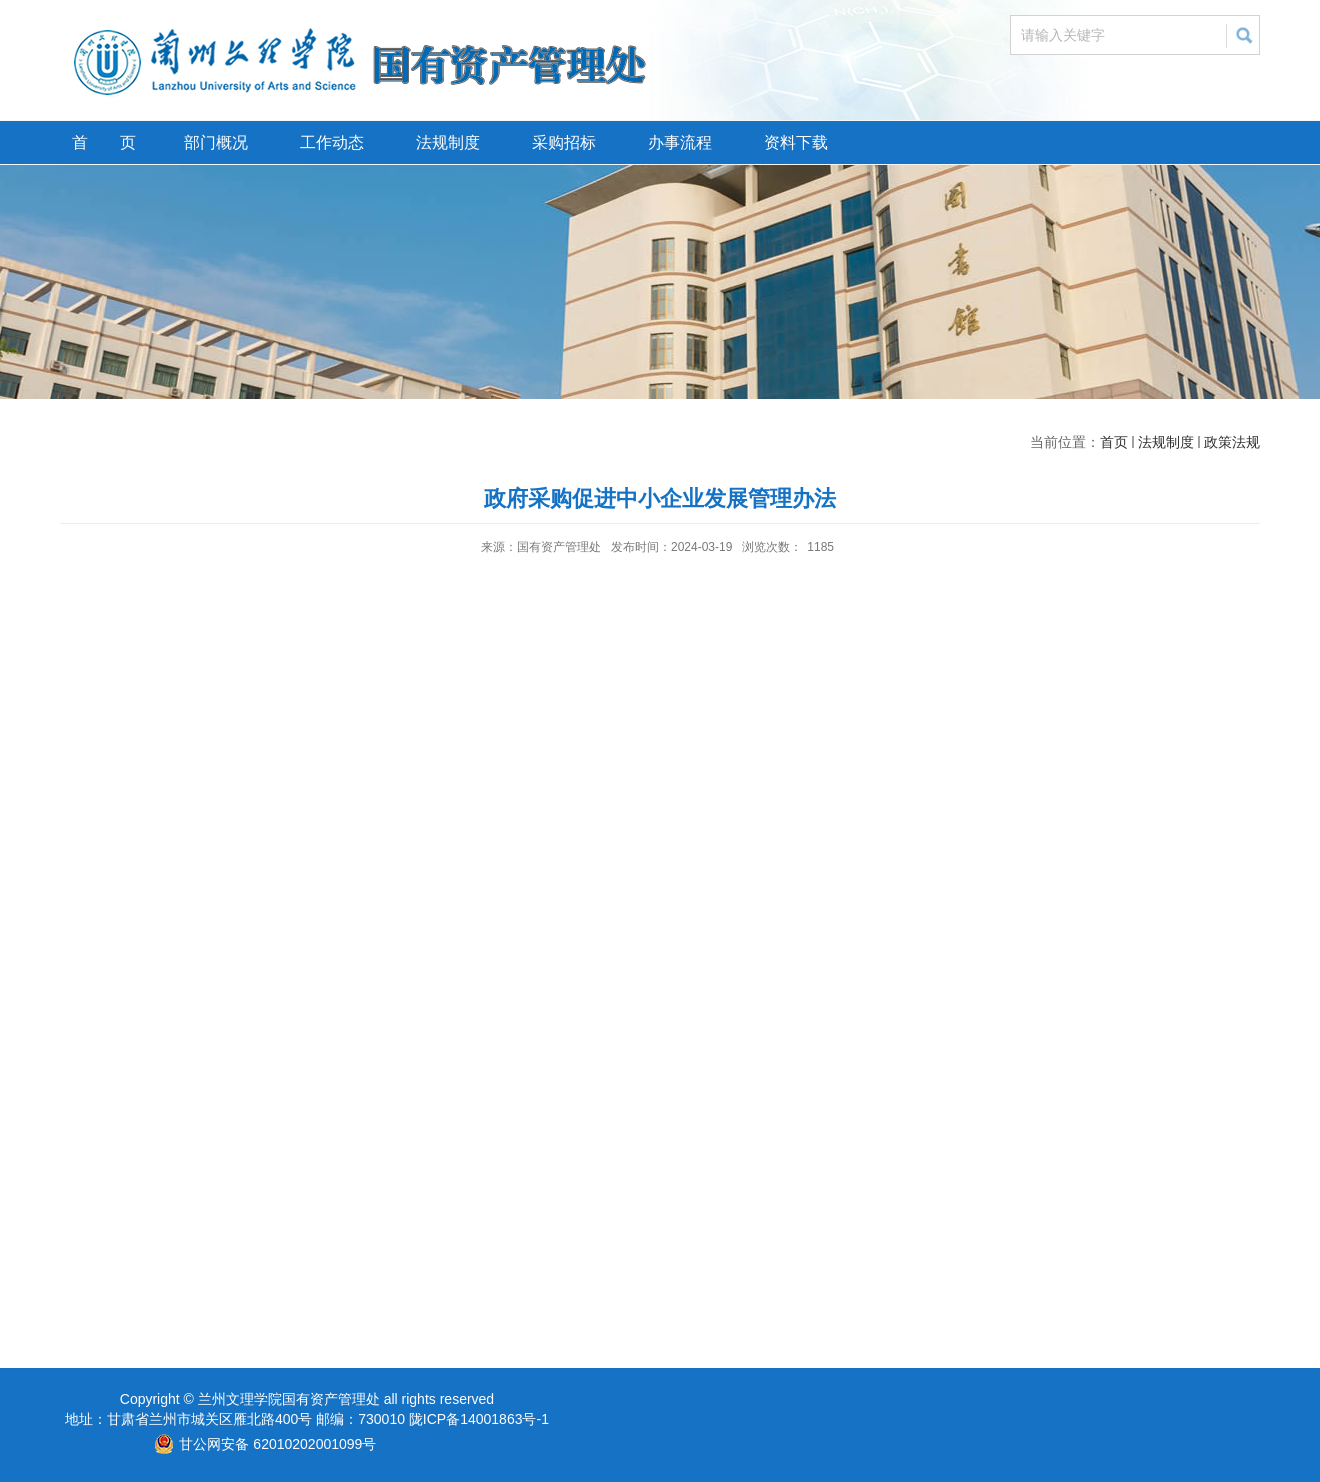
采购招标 (564, 142)
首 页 (104, 142)
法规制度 (448, 142)
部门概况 (216, 142)
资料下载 (796, 142)
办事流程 (680, 142)
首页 (1114, 442)
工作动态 (332, 142)
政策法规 (1232, 442)
